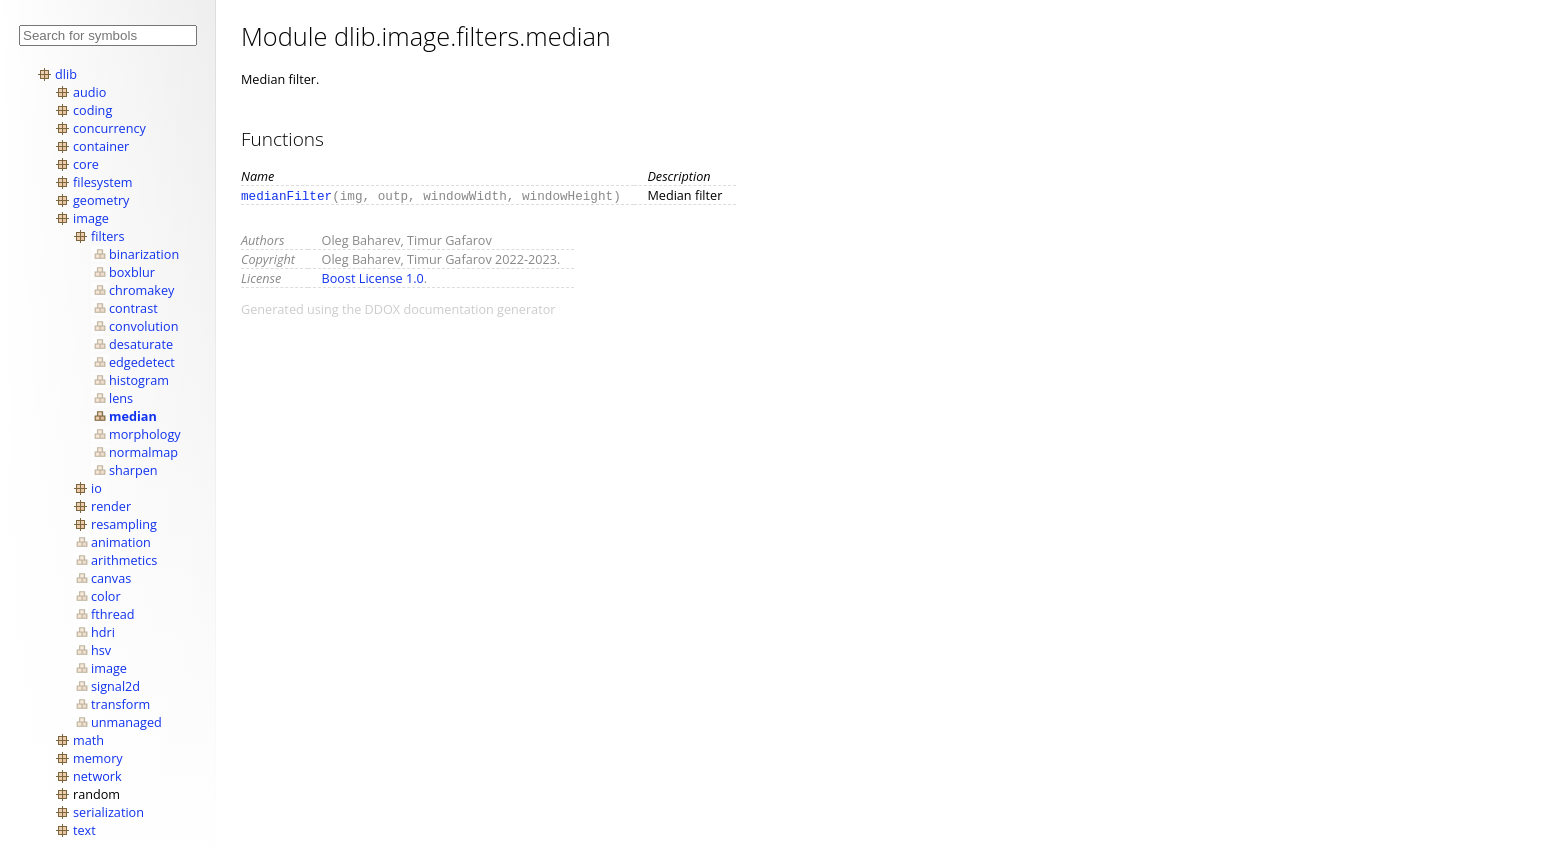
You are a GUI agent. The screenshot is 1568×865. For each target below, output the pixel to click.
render (111, 506)
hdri (103, 632)
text (84, 830)
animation (121, 542)
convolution (143, 326)
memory (98, 758)
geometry (101, 200)
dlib (66, 74)
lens (121, 398)
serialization (108, 812)
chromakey (141, 290)
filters (107, 236)
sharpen (133, 470)
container (101, 146)
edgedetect (142, 362)
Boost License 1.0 (373, 278)
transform (120, 704)
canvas (111, 578)
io (96, 488)
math (88, 740)
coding (92, 110)
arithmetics (124, 560)
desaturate (141, 344)
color (106, 596)
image (91, 218)
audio (89, 92)
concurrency (109, 128)
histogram (139, 380)
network (97, 776)
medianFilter (286, 195)
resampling (124, 524)
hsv (101, 650)
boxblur (132, 272)
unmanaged (126, 722)
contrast (133, 308)
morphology (145, 434)
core (86, 164)
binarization (144, 254)
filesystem (103, 182)
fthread (113, 614)
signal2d (115, 686)
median (133, 416)
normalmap (143, 452)
